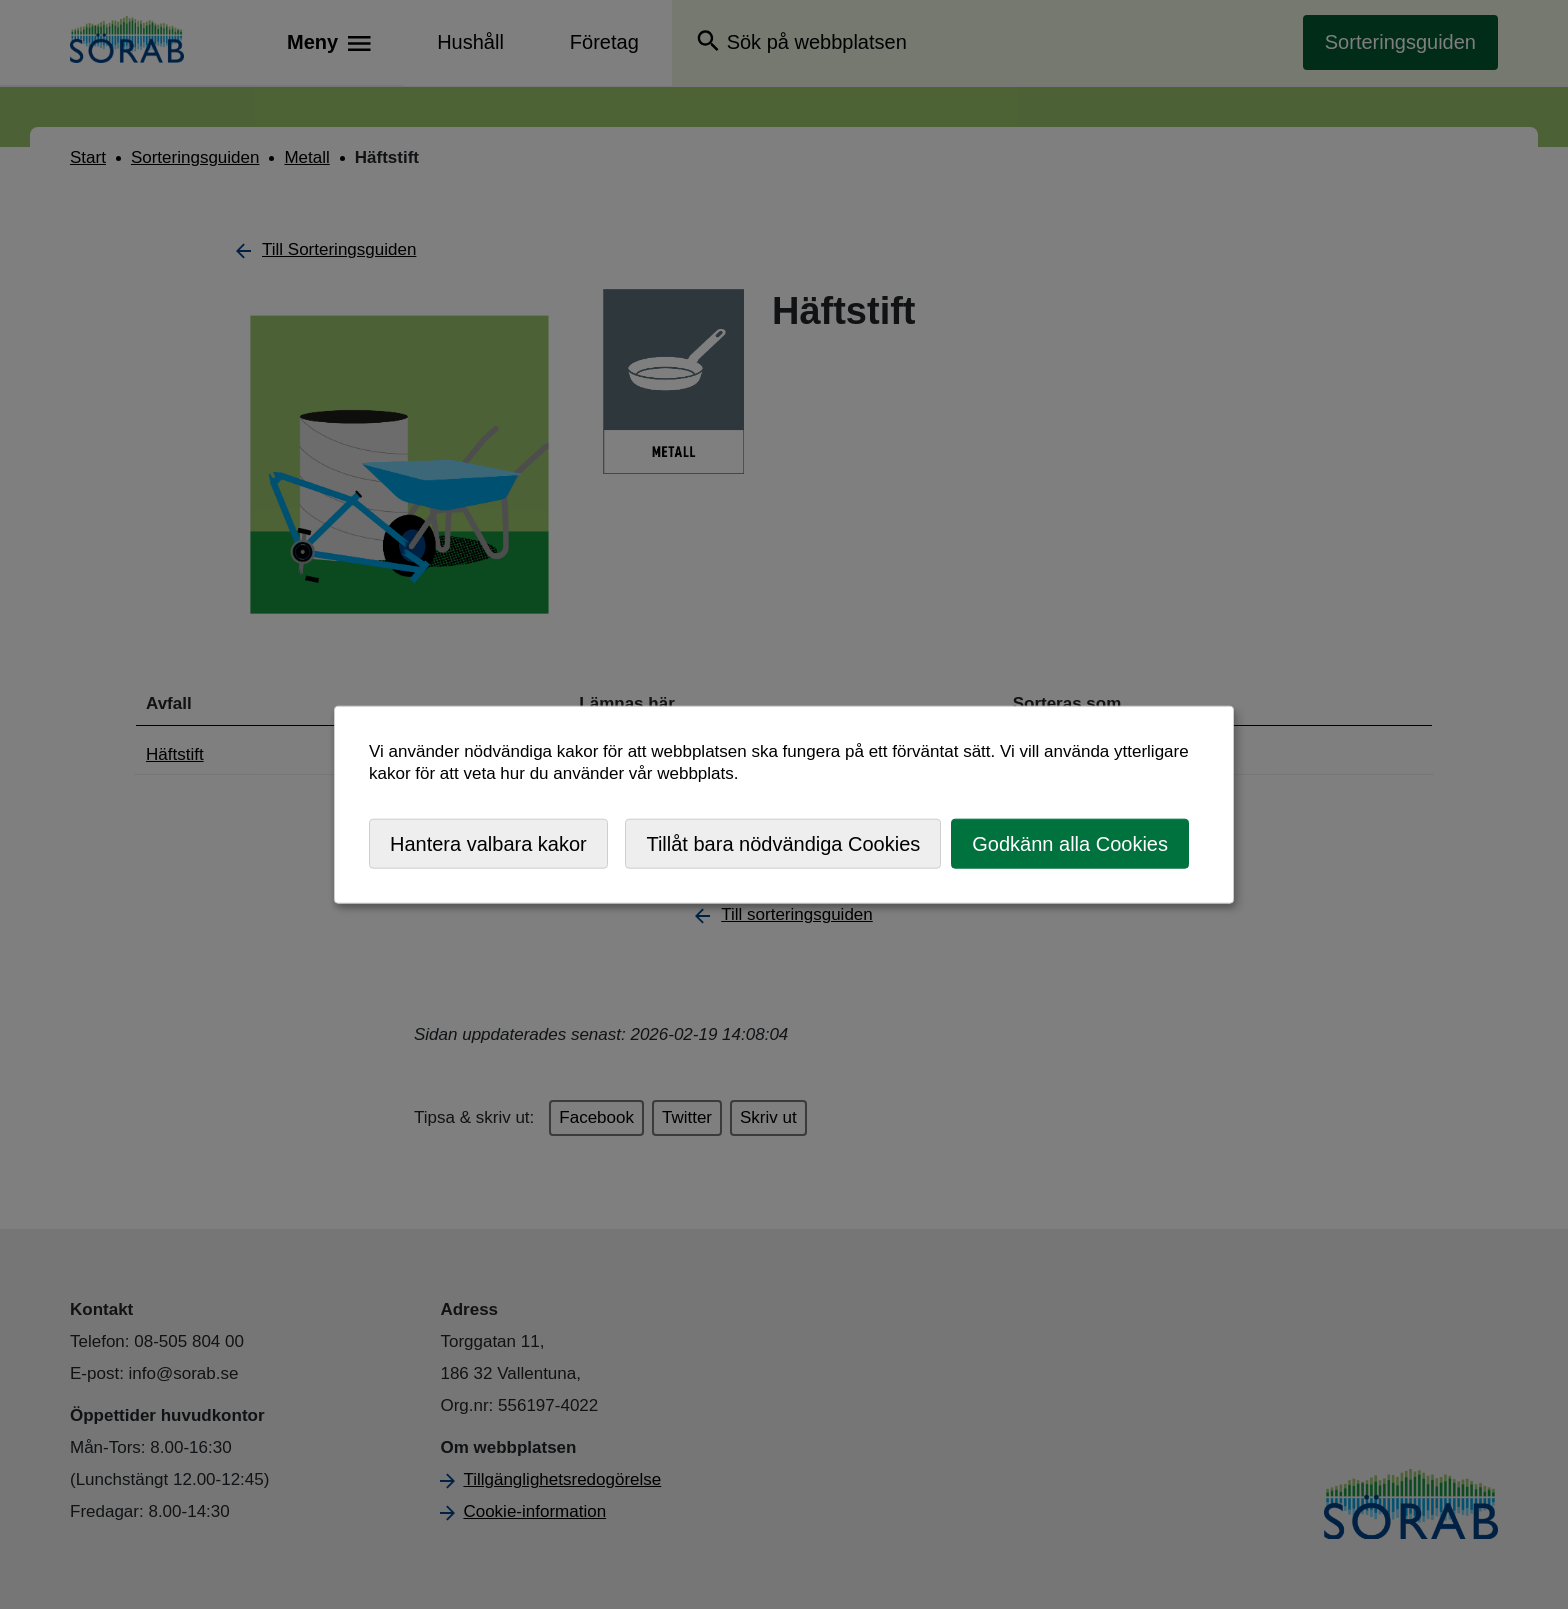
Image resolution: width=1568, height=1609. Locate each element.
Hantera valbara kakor (488, 843)
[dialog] (784, 804)
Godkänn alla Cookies (1070, 843)
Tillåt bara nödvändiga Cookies (783, 843)
